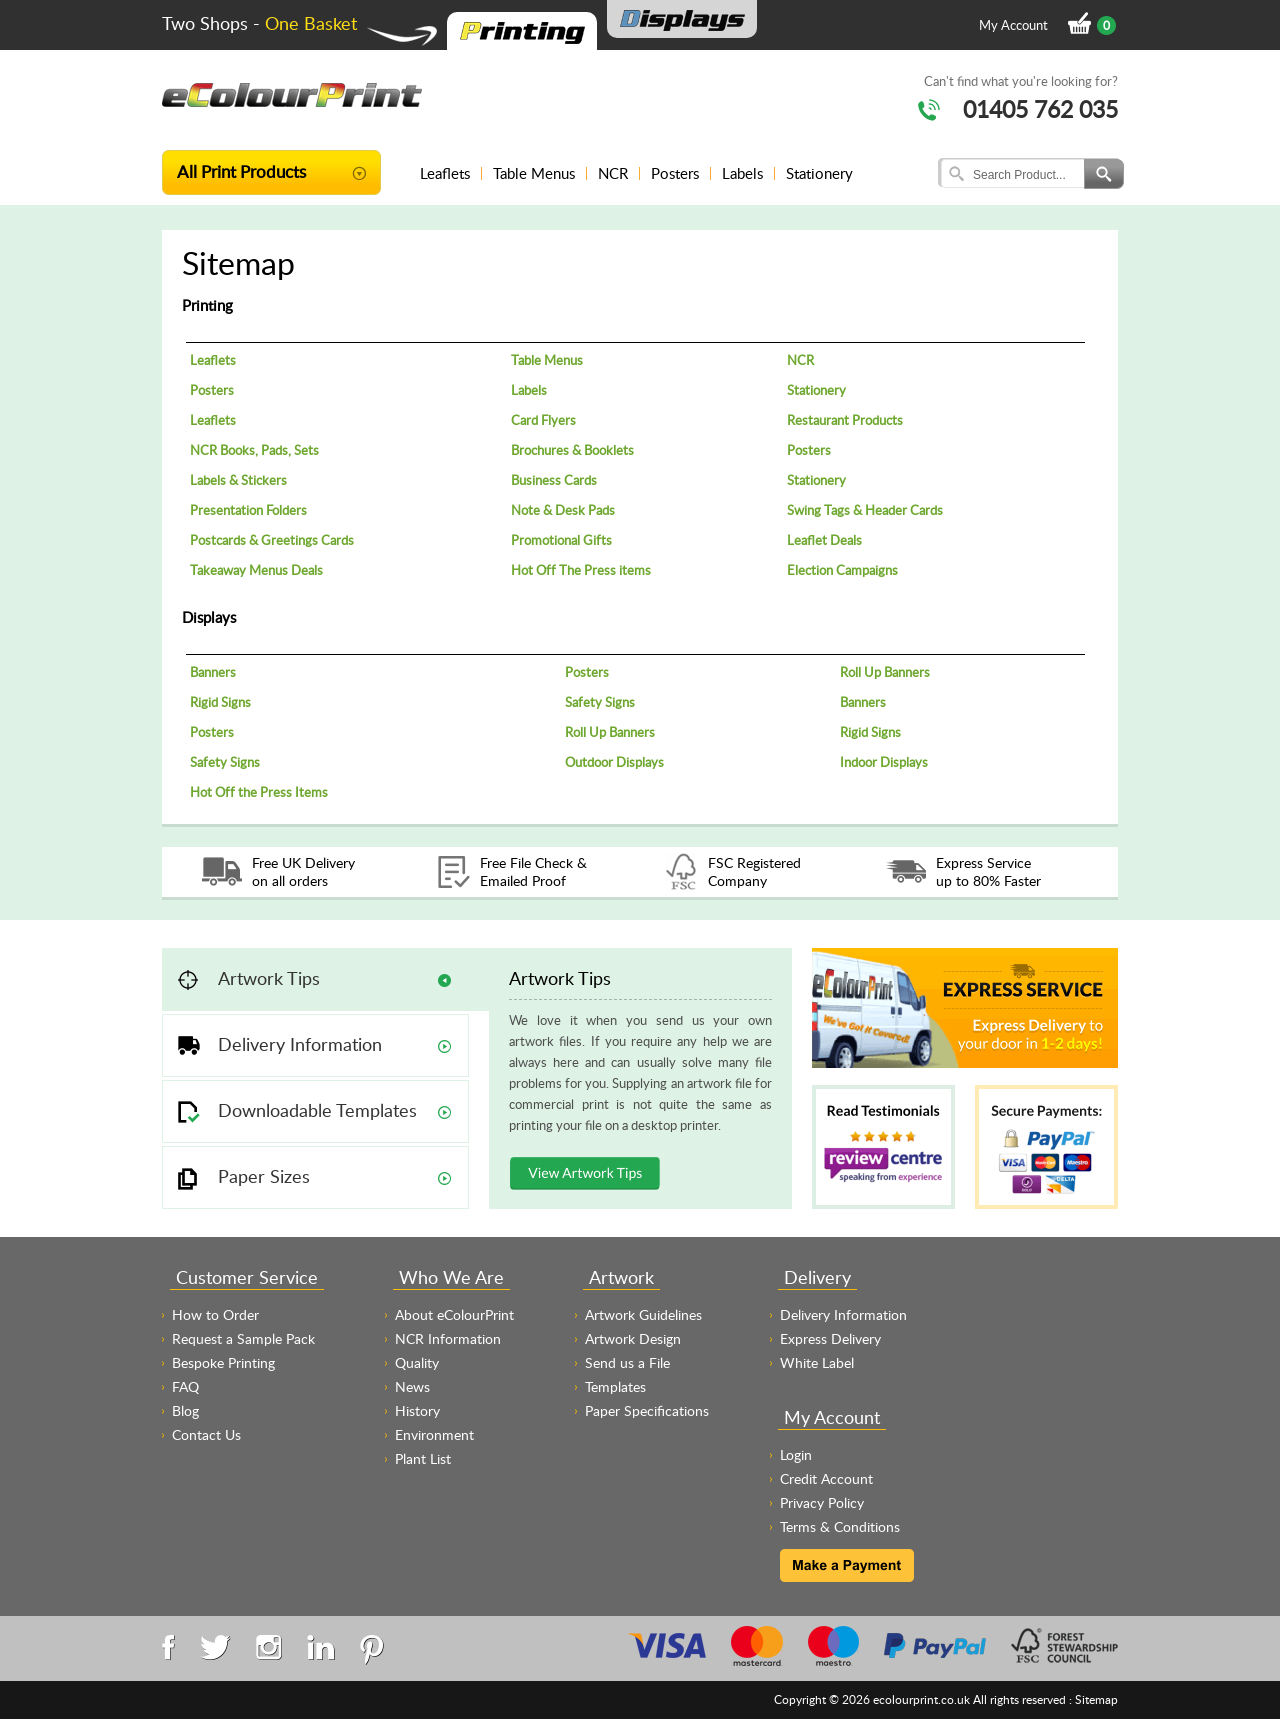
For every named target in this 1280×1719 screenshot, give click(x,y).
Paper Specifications (647, 1410)
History (417, 1410)
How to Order (215, 1314)
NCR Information (448, 1338)
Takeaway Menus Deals (256, 570)
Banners (213, 672)
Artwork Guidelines (643, 1314)
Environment (434, 1434)
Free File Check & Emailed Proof (533, 871)
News (412, 1386)
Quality (417, 1362)
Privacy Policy (822, 1502)
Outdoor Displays (614, 762)
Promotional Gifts (561, 540)
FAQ (185, 1386)
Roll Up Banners (885, 672)
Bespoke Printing (223, 1362)
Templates (615, 1386)
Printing (207, 305)
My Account (1013, 25)
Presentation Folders (248, 510)
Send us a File (627, 1362)
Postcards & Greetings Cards (272, 540)
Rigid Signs (220, 702)
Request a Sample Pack (243, 1338)
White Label (817, 1362)
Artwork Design (633, 1338)
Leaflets (445, 173)
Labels (742, 173)
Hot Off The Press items (581, 570)
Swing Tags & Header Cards (865, 510)
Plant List (423, 1458)
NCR (613, 173)
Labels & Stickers (238, 480)
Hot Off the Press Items (259, 792)
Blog (185, 1410)
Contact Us (206, 1434)
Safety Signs (600, 702)
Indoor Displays (884, 762)
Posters (675, 173)
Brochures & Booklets (572, 450)
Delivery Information (843, 1314)
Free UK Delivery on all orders (303, 871)
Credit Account (826, 1478)
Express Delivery (830, 1338)
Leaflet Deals (824, 540)
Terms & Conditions (840, 1526)
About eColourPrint (454, 1314)
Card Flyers (543, 420)
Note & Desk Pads (563, 510)
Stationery (819, 173)
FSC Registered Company (754, 871)
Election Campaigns (842, 570)
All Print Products (241, 171)
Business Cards (554, 480)
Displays (209, 617)
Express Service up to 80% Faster (988, 871)
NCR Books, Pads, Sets (254, 450)
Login (796, 1454)
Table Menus (534, 173)
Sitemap (1096, 1699)
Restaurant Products (845, 420)
